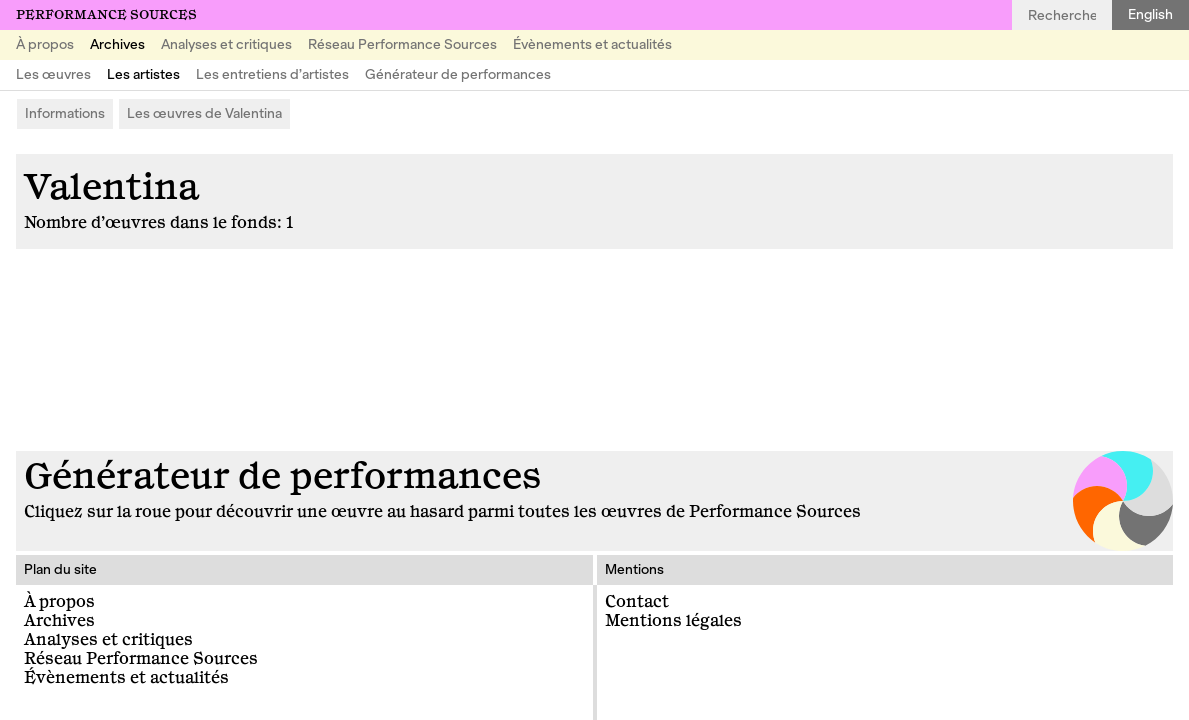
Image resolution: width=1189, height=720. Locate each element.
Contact (637, 602)
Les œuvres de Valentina (204, 113)
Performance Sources (106, 15)
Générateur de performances (458, 74)
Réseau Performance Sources (402, 44)
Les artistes (143, 74)
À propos (45, 44)
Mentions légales (673, 621)
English (1150, 14)
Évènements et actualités (592, 44)
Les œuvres (53, 74)
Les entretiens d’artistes (272, 74)
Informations (65, 113)
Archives (117, 44)
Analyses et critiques (226, 44)
